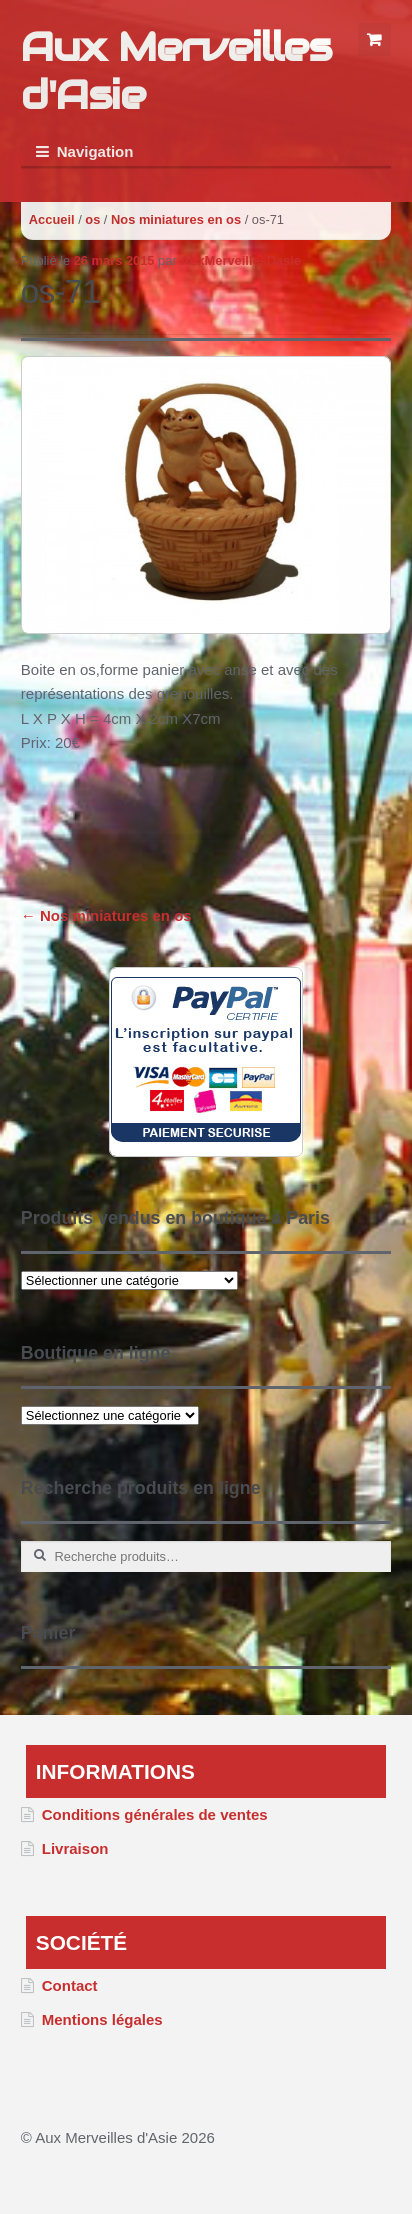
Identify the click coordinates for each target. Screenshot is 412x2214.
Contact (70, 1985)
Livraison (75, 1848)
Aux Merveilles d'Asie (176, 71)
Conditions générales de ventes (155, 1814)
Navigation (95, 151)
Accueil (52, 219)
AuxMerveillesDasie (240, 260)
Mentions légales (102, 2019)
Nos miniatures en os (176, 219)
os (92, 219)
